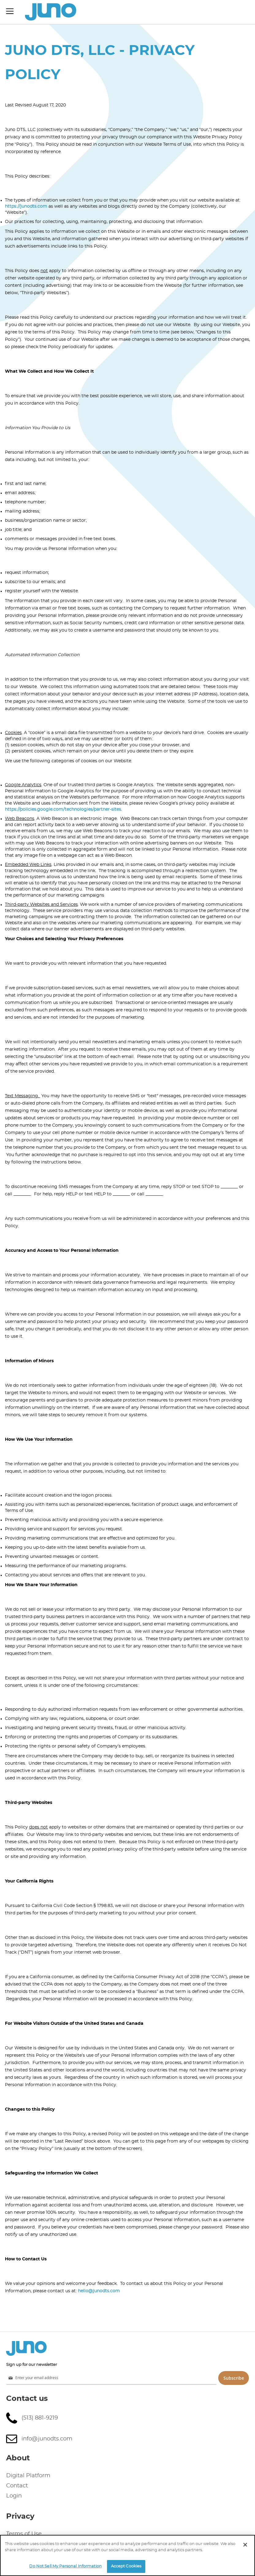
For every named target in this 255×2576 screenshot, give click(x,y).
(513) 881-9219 (39, 2418)
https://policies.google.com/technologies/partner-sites (63, 809)
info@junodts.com (46, 2439)
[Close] (245, 2544)
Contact (17, 2486)
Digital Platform (28, 2475)
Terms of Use (24, 2534)
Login (14, 2496)
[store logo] (51, 12)
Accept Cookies (126, 2566)
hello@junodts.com (99, 2291)
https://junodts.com (26, 206)
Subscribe (233, 2378)
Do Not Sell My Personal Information (65, 2566)
